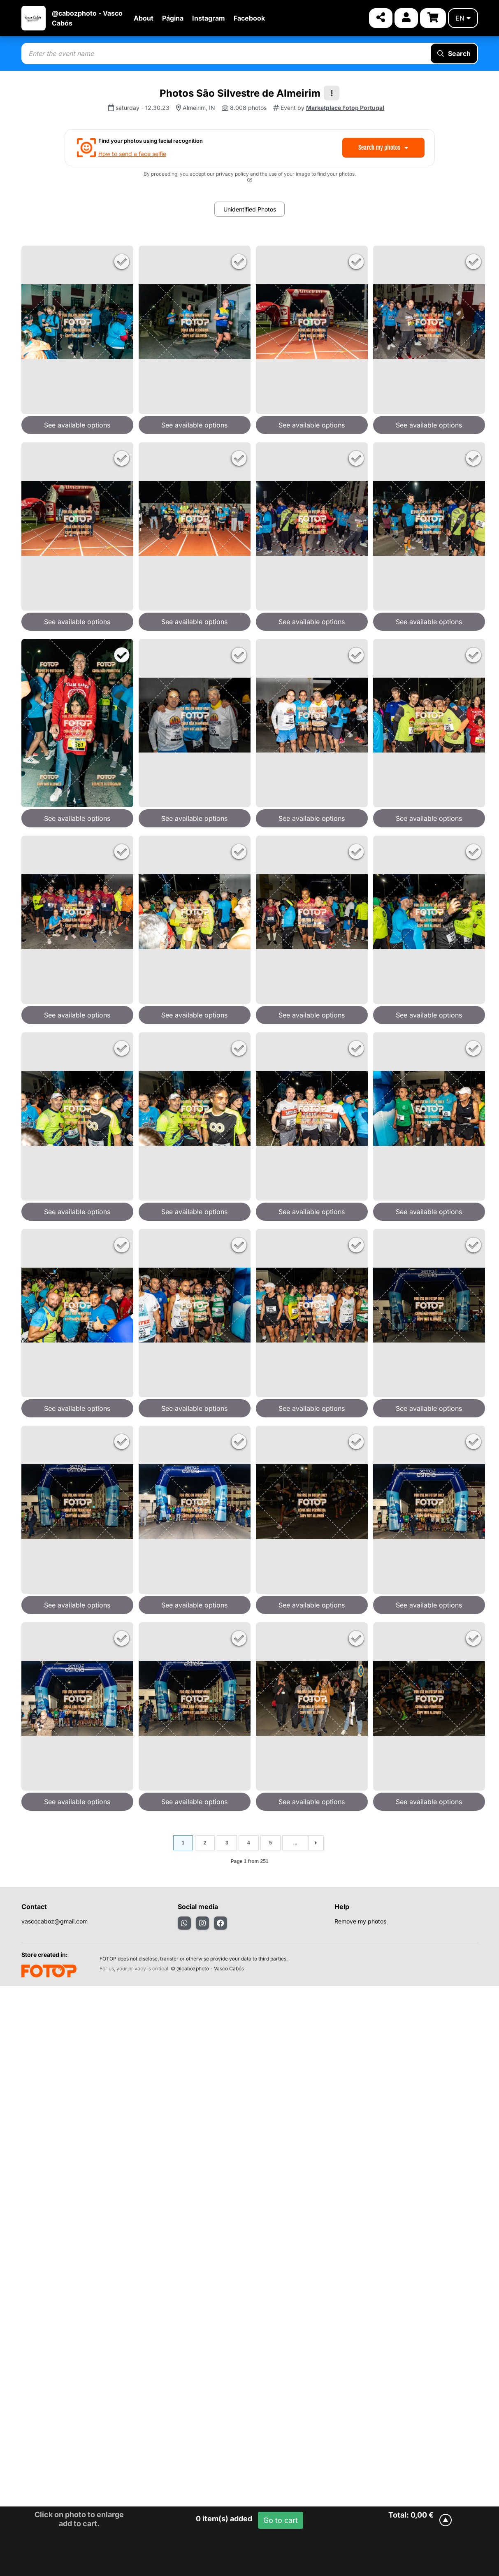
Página (172, 18)
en (463, 18)
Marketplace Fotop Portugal (345, 107)
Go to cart (280, 2520)
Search (454, 53)
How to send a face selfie (132, 153)
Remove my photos (360, 1921)
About (143, 18)
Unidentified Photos (249, 209)
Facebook (249, 18)
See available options (77, 425)
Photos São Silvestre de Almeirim (240, 93)
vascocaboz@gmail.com (54, 1921)
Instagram (208, 18)
